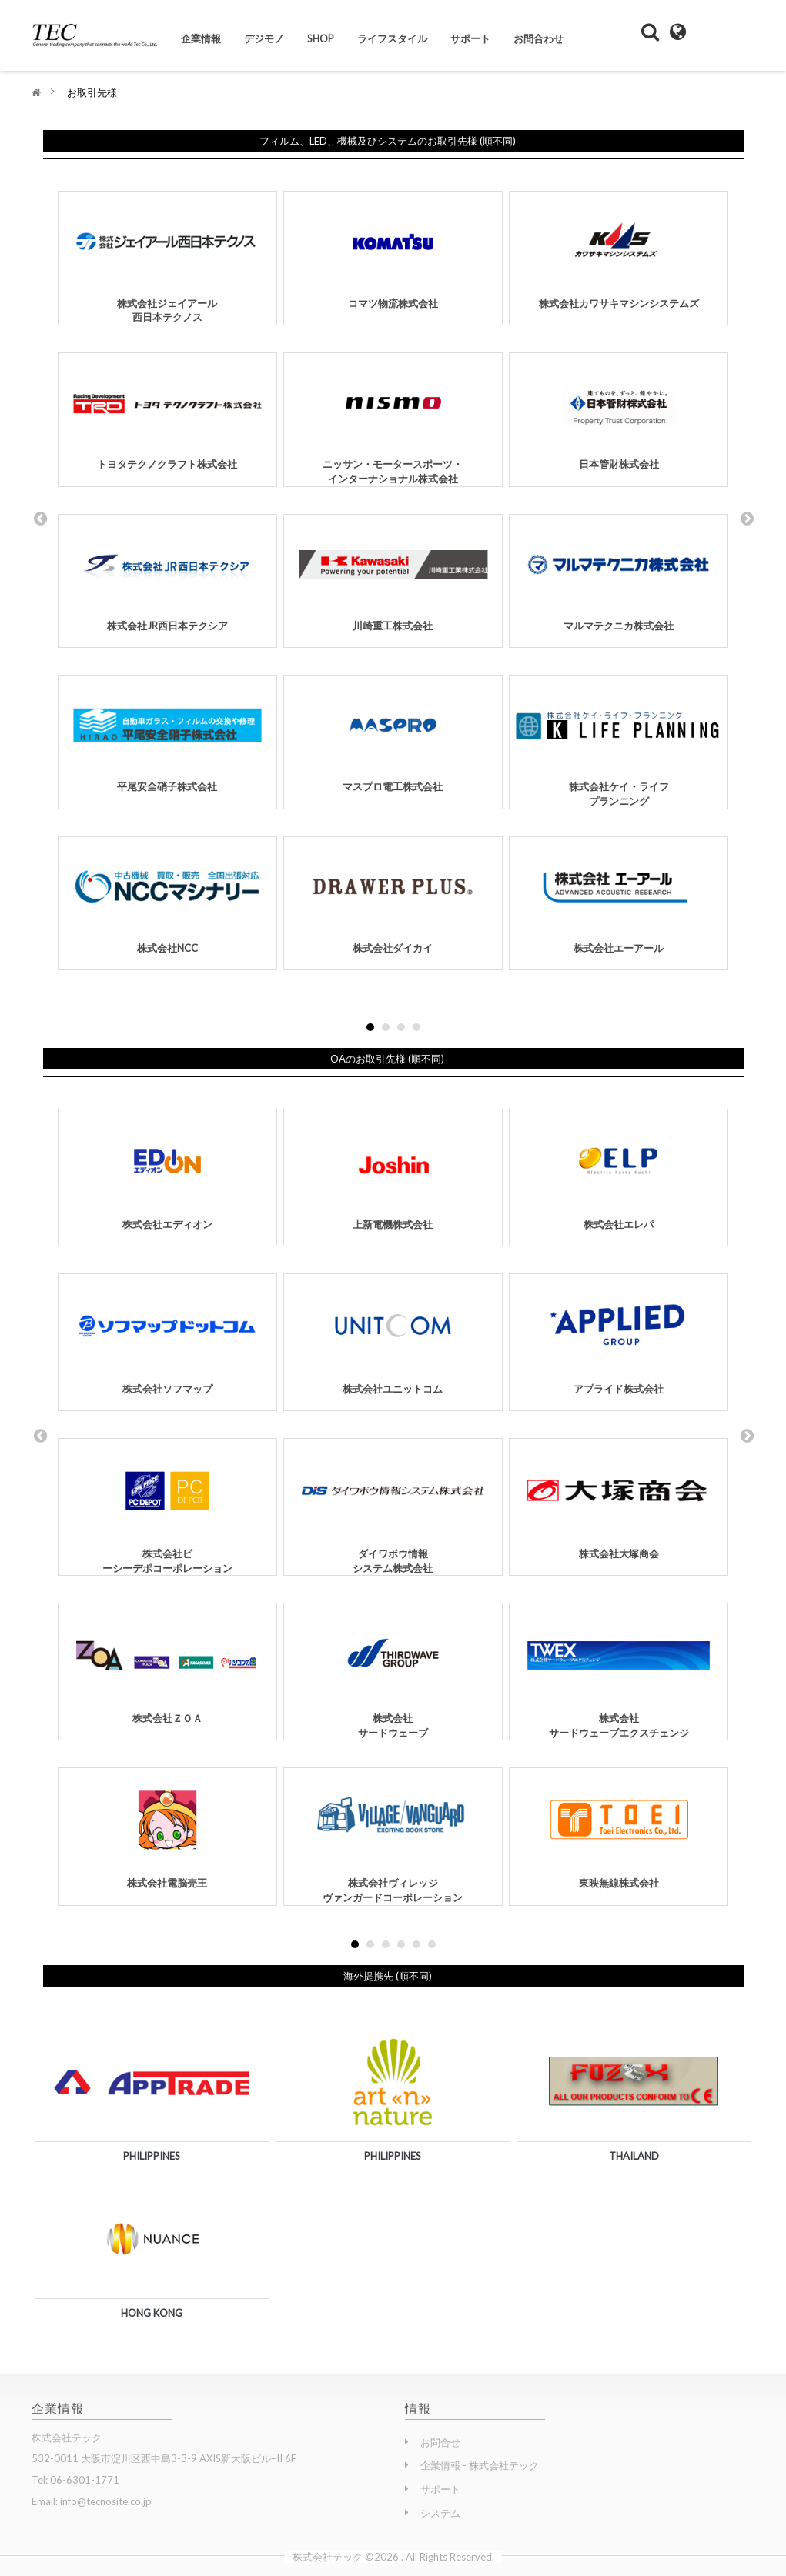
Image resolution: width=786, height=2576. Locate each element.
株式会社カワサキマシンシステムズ (618, 252)
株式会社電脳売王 (167, 1830)
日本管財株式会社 (618, 413)
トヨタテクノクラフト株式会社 (167, 413)
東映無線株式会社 (618, 1830)
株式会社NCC (167, 897)
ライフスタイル (392, 38)
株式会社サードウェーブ (393, 1673)
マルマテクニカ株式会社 (618, 575)
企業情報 (201, 38)
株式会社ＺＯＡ (167, 1665)
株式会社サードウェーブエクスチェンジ (618, 1673)
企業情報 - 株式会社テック (479, 2465)
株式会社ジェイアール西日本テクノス (167, 259)
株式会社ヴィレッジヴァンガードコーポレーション (393, 1837)
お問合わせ (538, 38)
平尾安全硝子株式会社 (167, 735)
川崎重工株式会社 (393, 575)
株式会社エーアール (618, 897)
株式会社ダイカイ (393, 897)
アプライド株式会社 (618, 1336)
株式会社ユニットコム (393, 1336)
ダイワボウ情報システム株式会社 (393, 1508)
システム (440, 2513)
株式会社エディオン (167, 1171)
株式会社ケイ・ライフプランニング (618, 743)
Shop (320, 38)
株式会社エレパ (618, 1171)
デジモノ (264, 38)
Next (746, 518)
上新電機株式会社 (393, 1171)
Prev (40, 518)
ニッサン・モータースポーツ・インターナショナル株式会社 (393, 420)
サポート (470, 38)
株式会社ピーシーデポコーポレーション (167, 1508)
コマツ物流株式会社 (393, 252)
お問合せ (440, 2442)
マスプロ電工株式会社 (393, 735)
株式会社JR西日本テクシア (167, 575)
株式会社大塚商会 (618, 1501)
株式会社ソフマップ (167, 1336)
